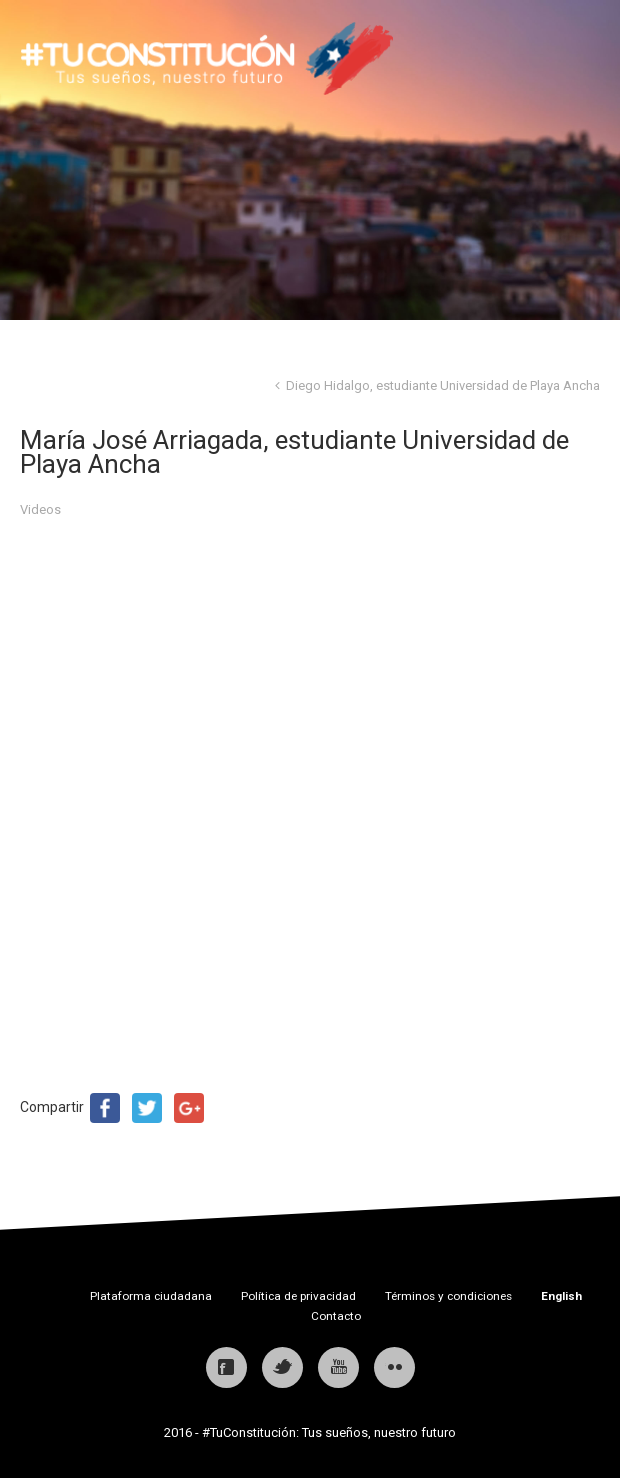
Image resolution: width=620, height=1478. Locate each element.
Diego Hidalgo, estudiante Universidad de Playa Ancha (443, 385)
